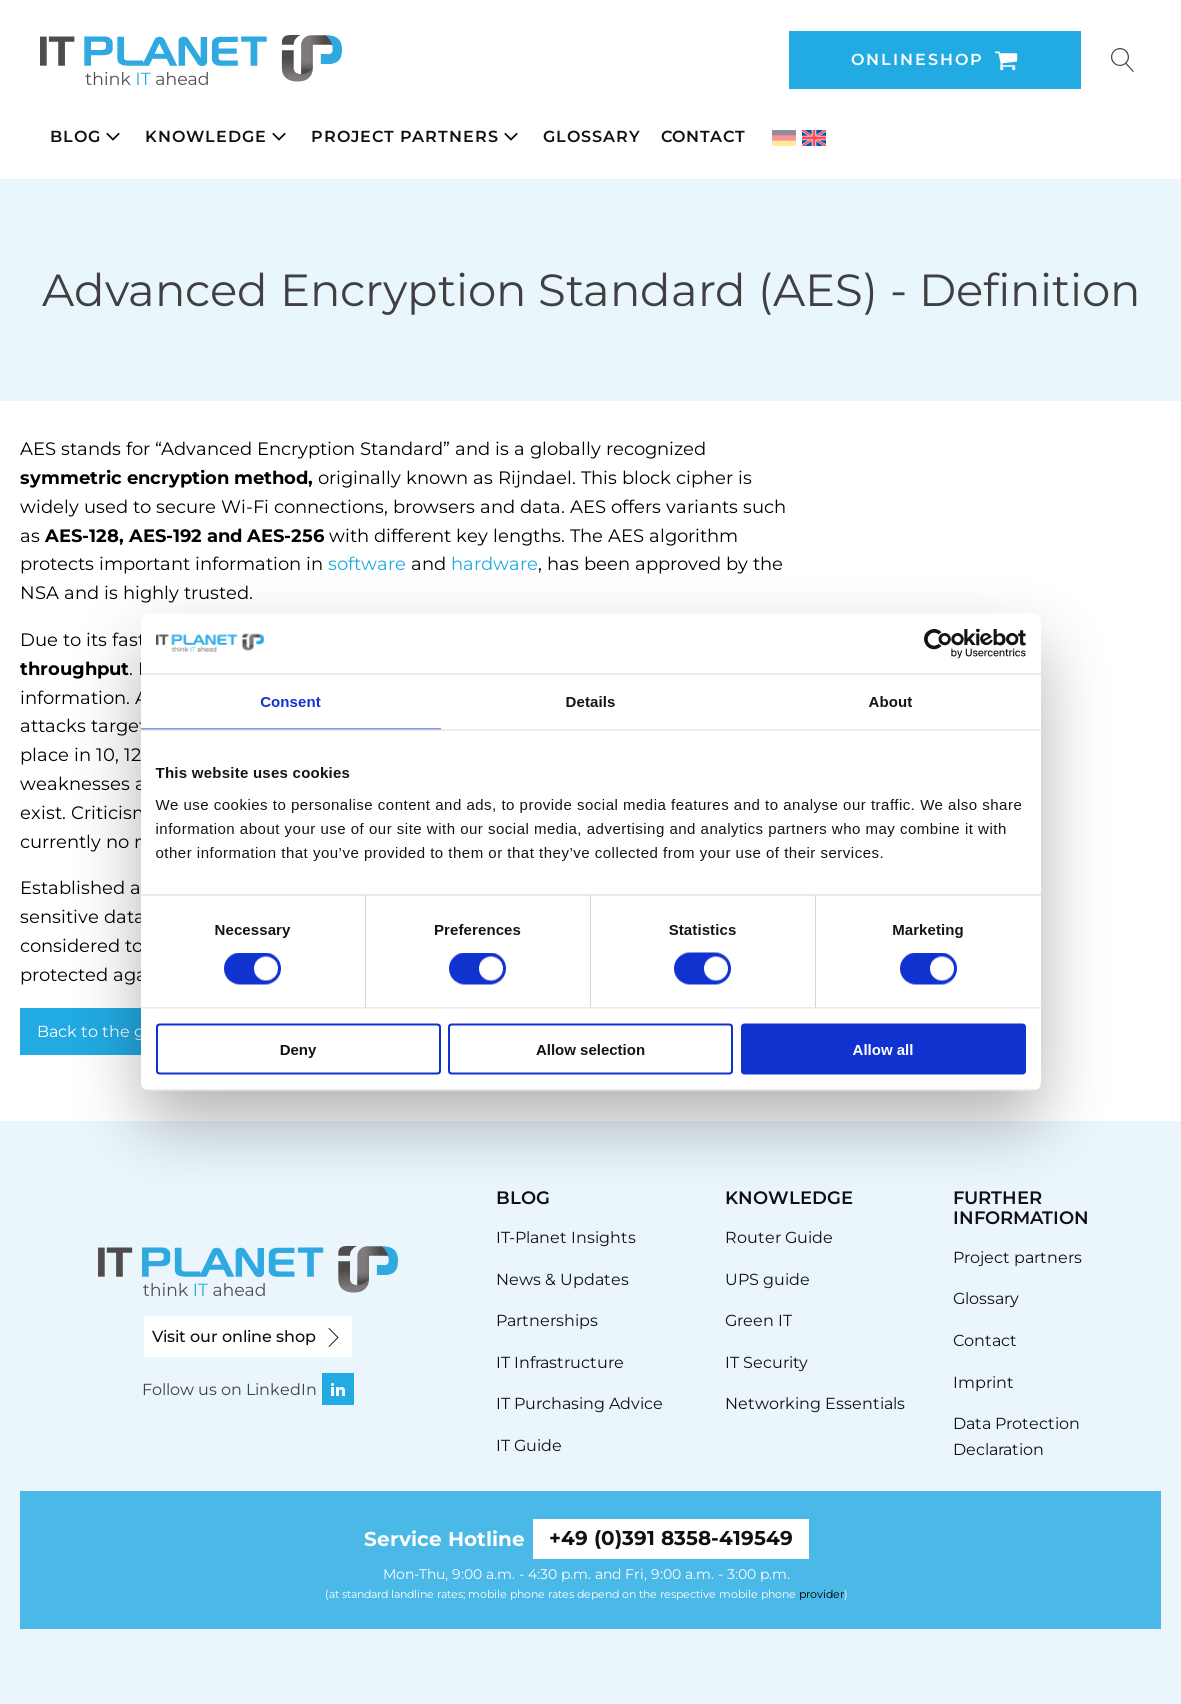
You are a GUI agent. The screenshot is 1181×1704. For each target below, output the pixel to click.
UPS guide (767, 1279)
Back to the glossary (118, 1031)
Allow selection (590, 1048)
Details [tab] (591, 701)
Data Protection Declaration (1016, 1436)
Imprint (983, 1382)
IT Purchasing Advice (579, 1403)
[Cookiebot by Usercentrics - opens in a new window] (938, 644)
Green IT (758, 1320)
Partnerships (547, 1320)
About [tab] (891, 701)
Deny (298, 1048)
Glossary (986, 1298)
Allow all (883, 1048)
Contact (985, 1340)
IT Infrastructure (560, 1362)
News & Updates (562, 1279)
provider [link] (821, 1594)
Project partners (1017, 1257)
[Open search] (1123, 60)
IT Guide (529, 1445)
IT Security (766, 1362)
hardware (494, 564)
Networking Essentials (815, 1403)
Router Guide (779, 1237)
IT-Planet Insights (566, 1237)
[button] (87, 137)
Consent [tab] (290, 701)
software (367, 564)
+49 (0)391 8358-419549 (671, 1539)
